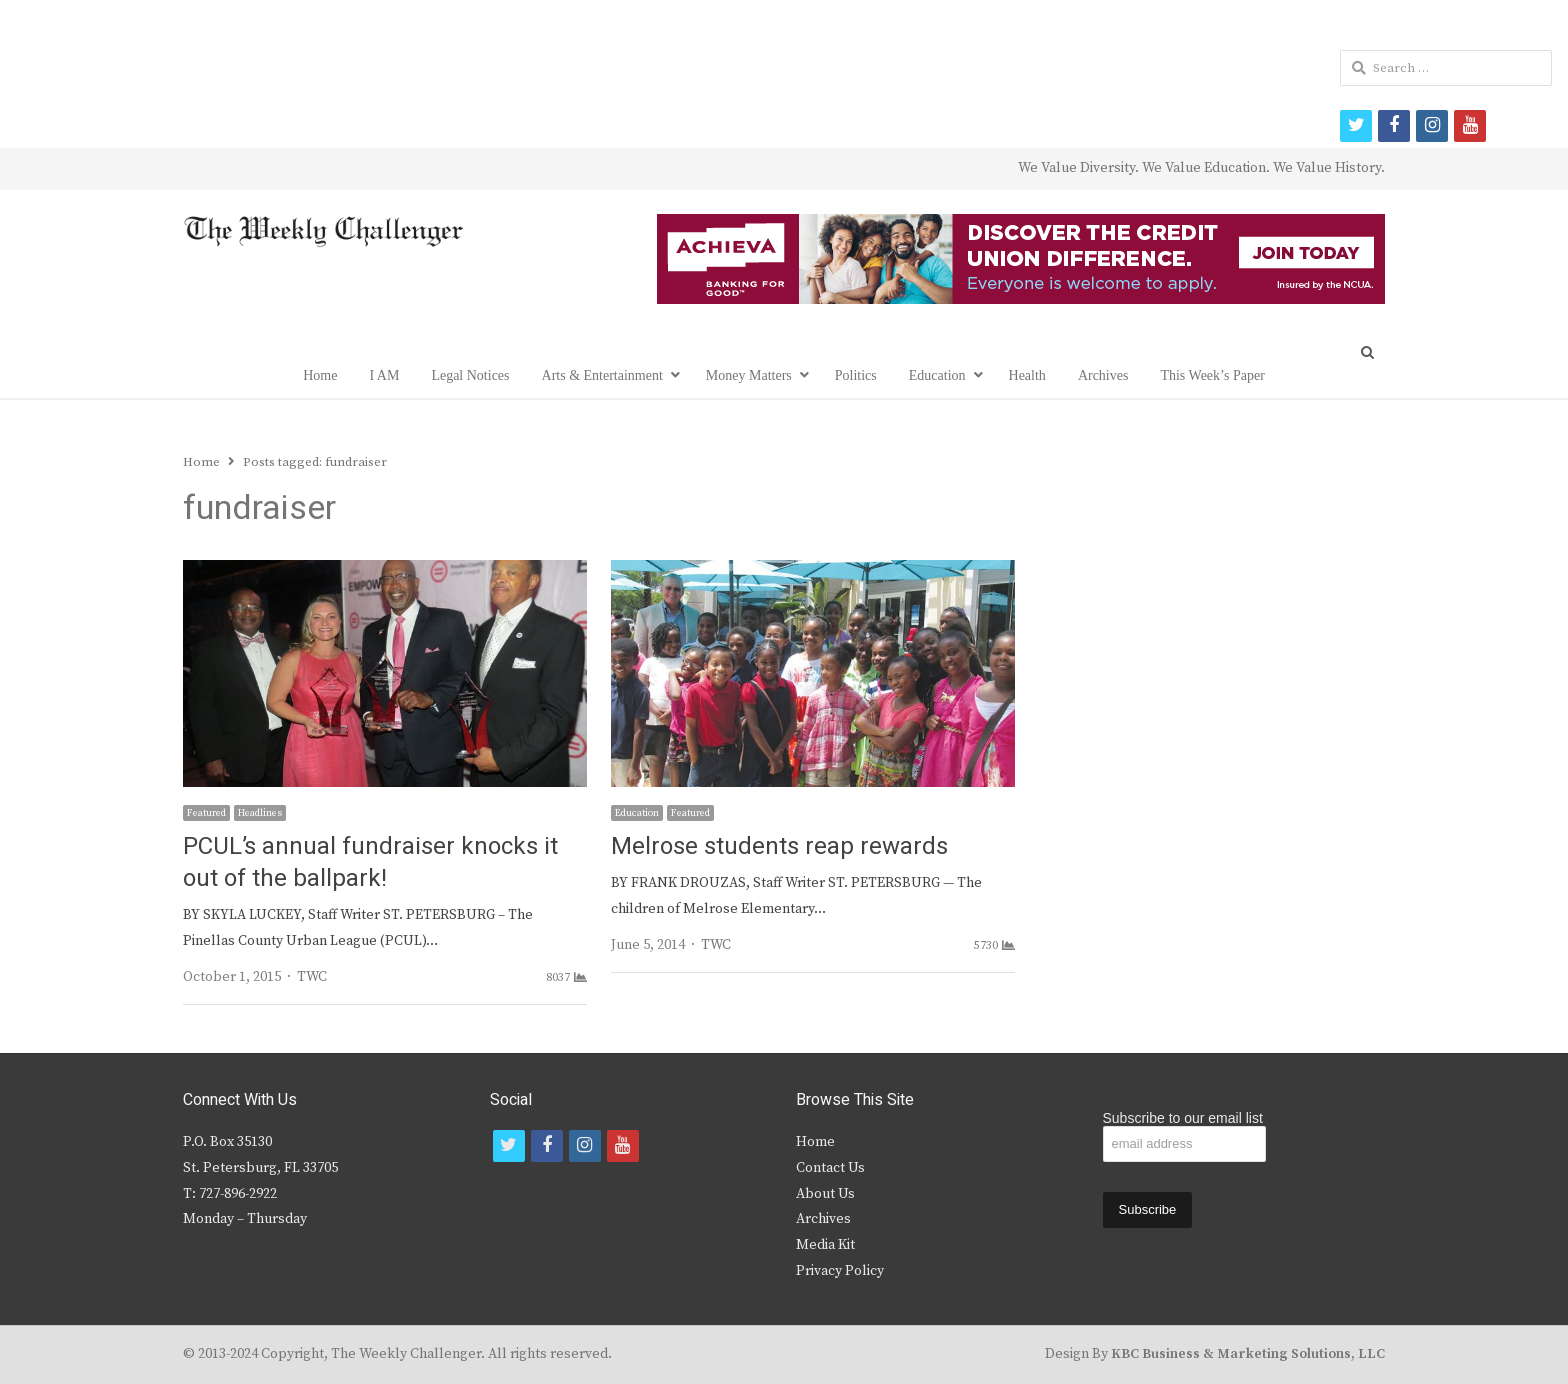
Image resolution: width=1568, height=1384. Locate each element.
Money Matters (749, 375)
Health (1027, 375)
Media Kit (825, 1245)
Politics (856, 375)
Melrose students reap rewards (779, 846)
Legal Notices (470, 375)
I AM (384, 375)
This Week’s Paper (1212, 375)
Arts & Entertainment (602, 375)
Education (937, 375)
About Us (825, 1194)
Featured (206, 813)
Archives (1103, 375)
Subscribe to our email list (1183, 1118)
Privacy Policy (840, 1271)
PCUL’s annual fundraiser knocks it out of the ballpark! (370, 862)
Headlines (260, 813)
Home (320, 375)
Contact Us (830, 1168)
